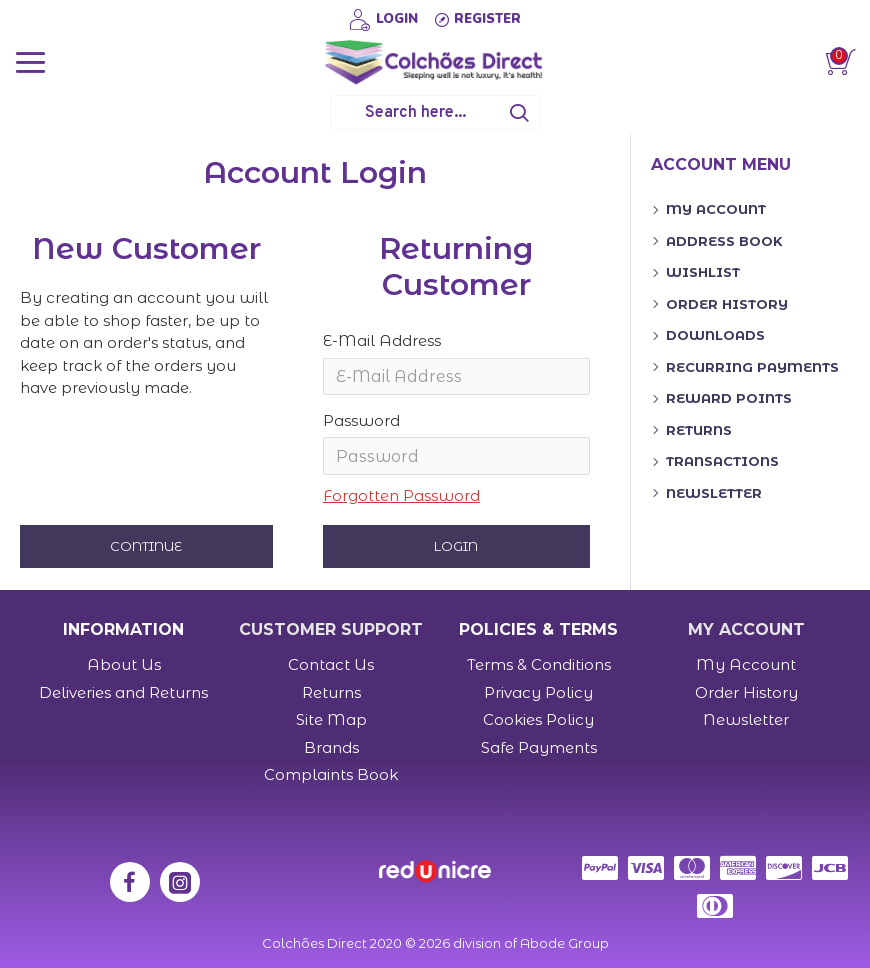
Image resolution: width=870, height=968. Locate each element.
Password (361, 421)
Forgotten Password (401, 496)
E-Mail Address (382, 340)
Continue (146, 548)
